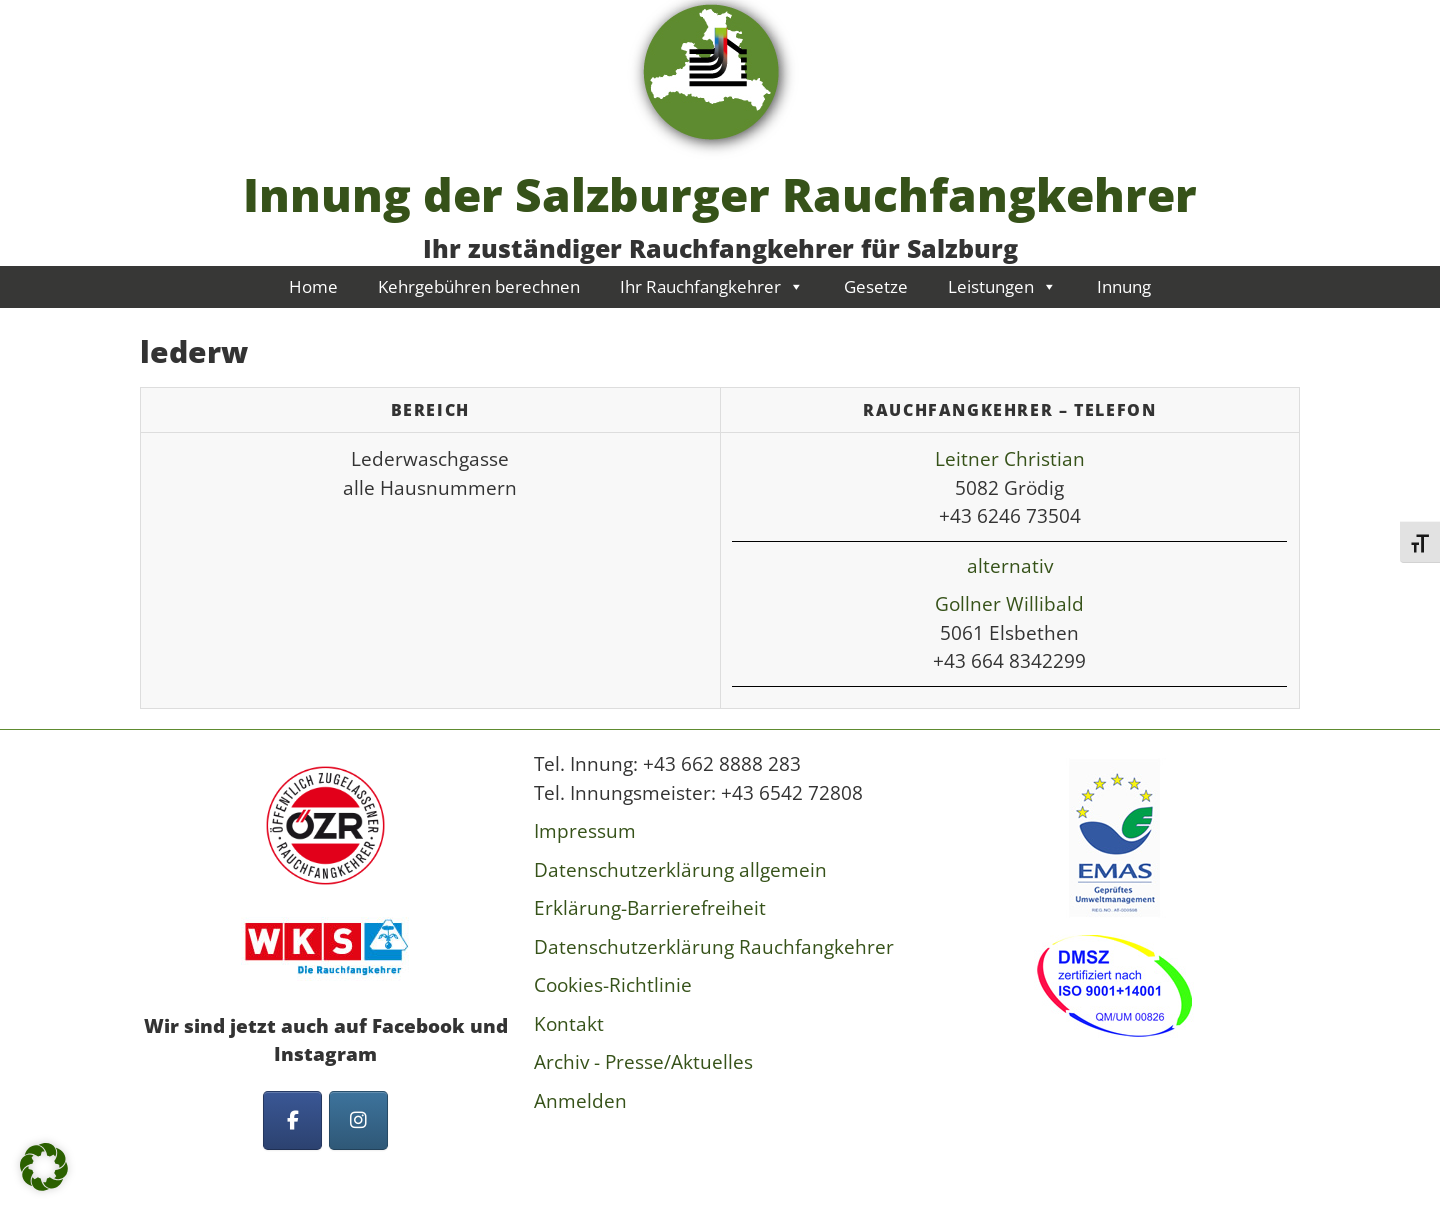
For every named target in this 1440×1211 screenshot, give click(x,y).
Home (313, 286)
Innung (1124, 286)
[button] (44, 1167)
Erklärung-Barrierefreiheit (650, 908)
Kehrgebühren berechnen (479, 286)
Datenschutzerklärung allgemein (680, 870)
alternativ (1010, 566)
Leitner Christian (1010, 459)
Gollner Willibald (1009, 604)
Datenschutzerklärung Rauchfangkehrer (714, 947)
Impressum (585, 831)
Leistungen (1002, 286)
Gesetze (876, 286)
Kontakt (569, 1024)
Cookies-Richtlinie (613, 985)
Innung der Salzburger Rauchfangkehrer (720, 194)
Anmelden (580, 1101)
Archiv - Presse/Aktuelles (643, 1062)
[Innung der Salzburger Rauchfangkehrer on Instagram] (358, 1120)
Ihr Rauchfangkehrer (712, 286)
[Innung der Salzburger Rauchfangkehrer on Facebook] (292, 1120)
